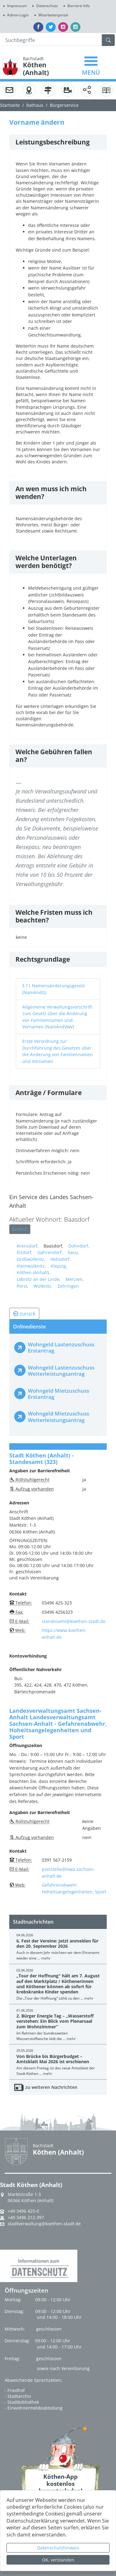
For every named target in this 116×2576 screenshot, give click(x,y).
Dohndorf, (78, 1246)
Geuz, (73, 1252)
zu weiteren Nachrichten (51, 2087)
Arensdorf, (28, 1246)
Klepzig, (59, 1266)
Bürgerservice (64, 105)
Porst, (22, 1286)
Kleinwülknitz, (31, 1266)
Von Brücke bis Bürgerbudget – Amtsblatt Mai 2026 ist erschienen (52, 2058)
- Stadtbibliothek (22, 2402)
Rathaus (34, 105)
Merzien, (75, 1279)
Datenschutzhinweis (58, 2548)
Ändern (20, 1229)
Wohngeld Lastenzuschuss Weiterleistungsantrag (61, 1370)
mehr (45, 1958)
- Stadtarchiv (18, 2396)
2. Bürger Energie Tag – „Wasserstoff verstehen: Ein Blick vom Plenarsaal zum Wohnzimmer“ (55, 2021)
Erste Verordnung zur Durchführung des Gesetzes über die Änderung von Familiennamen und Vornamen (57, 1051)
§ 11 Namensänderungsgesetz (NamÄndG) (53, 989)
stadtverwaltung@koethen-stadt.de (44, 2224)
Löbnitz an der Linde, (39, 1279)
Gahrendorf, (50, 1252)
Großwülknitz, (31, 1259)
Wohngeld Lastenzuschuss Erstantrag (61, 1347)
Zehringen (68, 1286)
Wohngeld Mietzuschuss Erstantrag (58, 1393)
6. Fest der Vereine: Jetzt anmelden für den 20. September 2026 (57, 1943)
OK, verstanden (58, 2560)
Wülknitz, (43, 1286)
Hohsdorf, (60, 1259)
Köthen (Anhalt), (33, 1272)
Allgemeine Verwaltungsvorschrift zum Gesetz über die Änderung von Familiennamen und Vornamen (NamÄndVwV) (57, 1017)
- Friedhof (15, 2390)
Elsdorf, (24, 1252)
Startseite (10, 105)
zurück (24, 1313)
